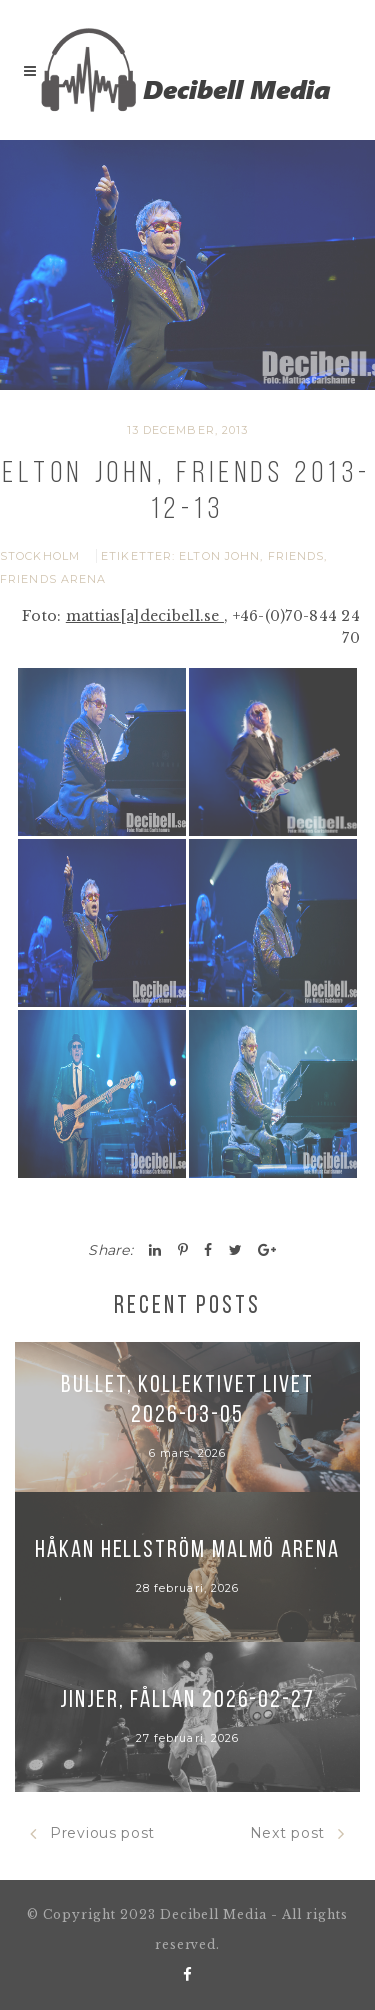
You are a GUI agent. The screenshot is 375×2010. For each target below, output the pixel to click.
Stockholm (40, 556)
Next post (297, 1833)
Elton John (219, 556)
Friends (296, 556)
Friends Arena (53, 579)
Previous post (92, 1833)
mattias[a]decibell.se (145, 616)
